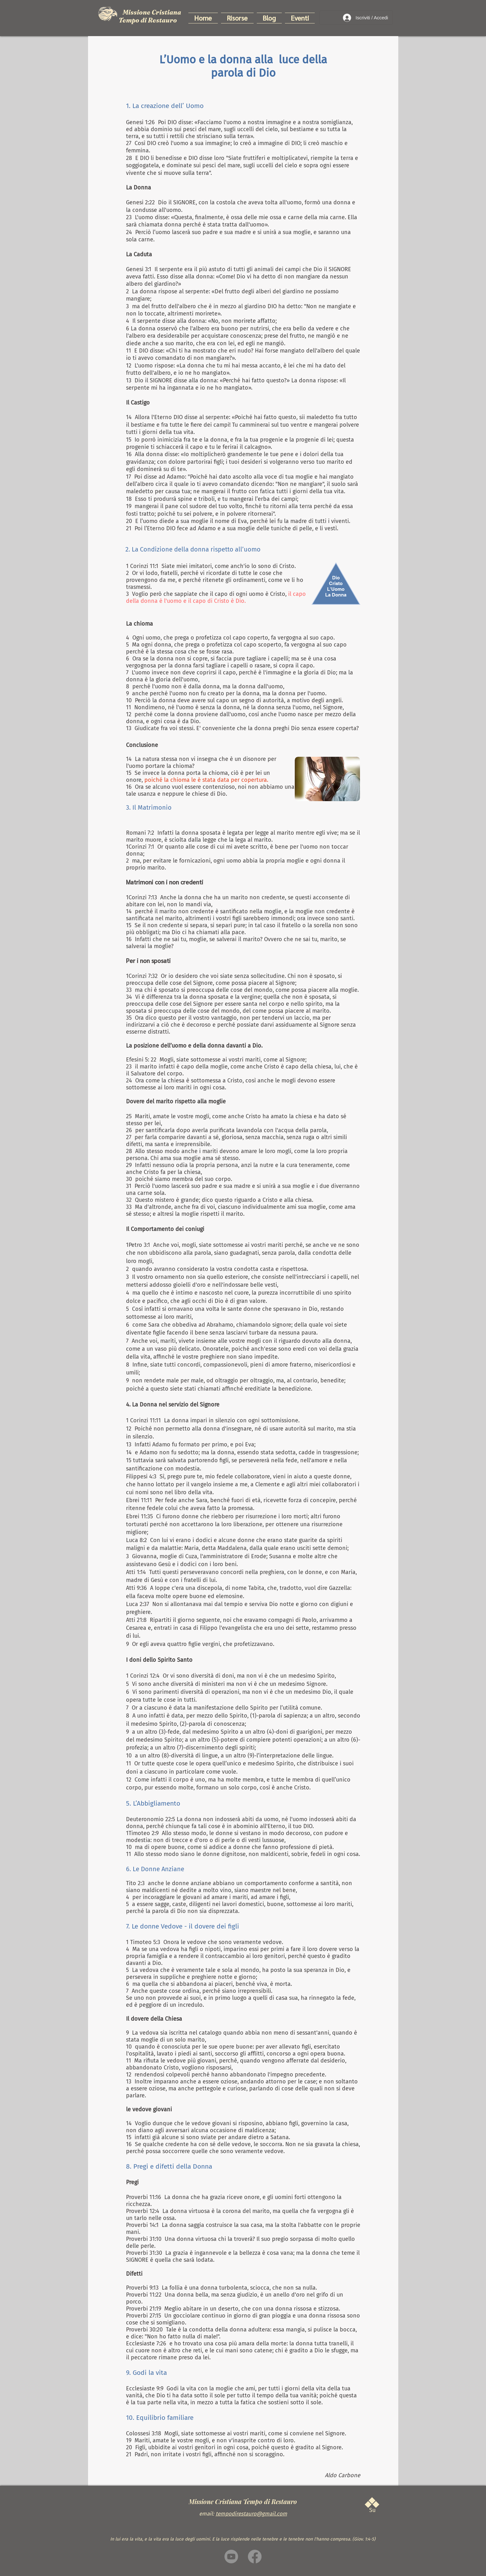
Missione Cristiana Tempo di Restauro (150, 16)
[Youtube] (231, 2556)
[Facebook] (255, 2556)
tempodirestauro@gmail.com (251, 2513)
